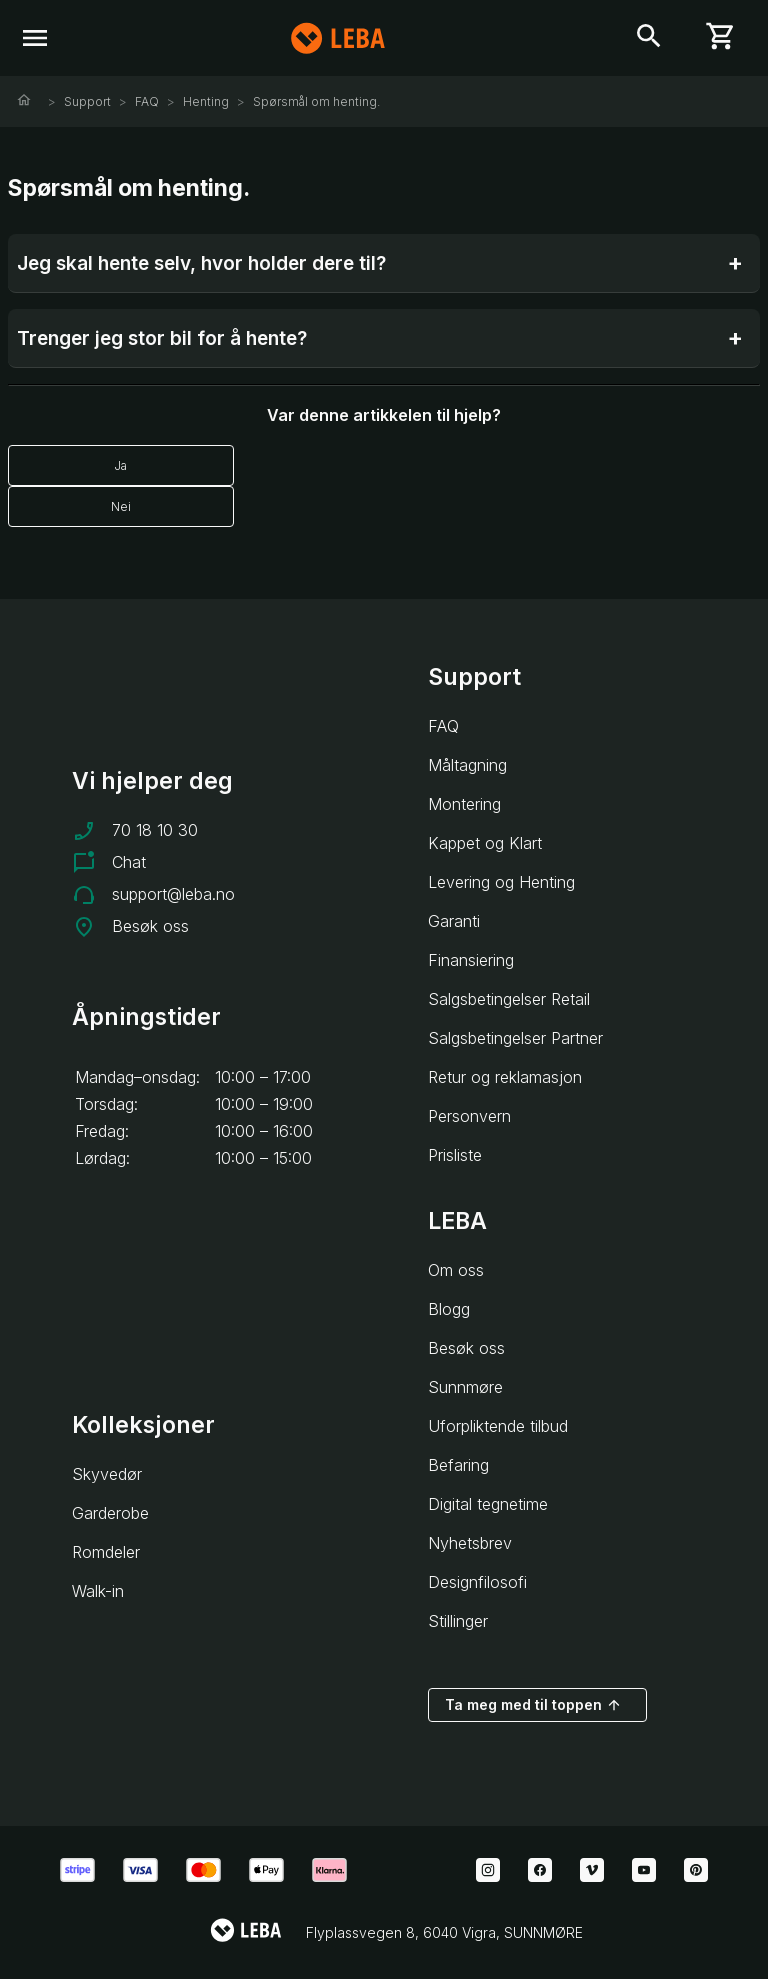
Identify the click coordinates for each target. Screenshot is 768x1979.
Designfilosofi (477, 1582)
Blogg (449, 1309)
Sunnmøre (465, 1387)
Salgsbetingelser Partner (515, 1038)
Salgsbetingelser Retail (509, 999)
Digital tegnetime (488, 1504)
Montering (464, 804)
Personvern (469, 1116)
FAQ (147, 101)
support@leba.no (173, 894)
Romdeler (106, 1552)
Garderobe (110, 1513)
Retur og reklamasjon (505, 1077)
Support (87, 101)
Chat (129, 862)
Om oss (456, 1270)
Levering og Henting (501, 882)
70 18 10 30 (155, 830)
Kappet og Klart (485, 843)
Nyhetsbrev (470, 1543)
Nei (121, 506)
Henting (206, 101)
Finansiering (471, 960)
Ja (120, 465)
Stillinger (458, 1621)
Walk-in (98, 1591)
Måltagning (467, 765)
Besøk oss (150, 926)
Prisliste (455, 1155)
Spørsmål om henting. (316, 101)
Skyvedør (107, 1474)
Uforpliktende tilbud (498, 1426)
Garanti (454, 921)
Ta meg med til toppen (533, 1705)
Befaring (458, 1465)
